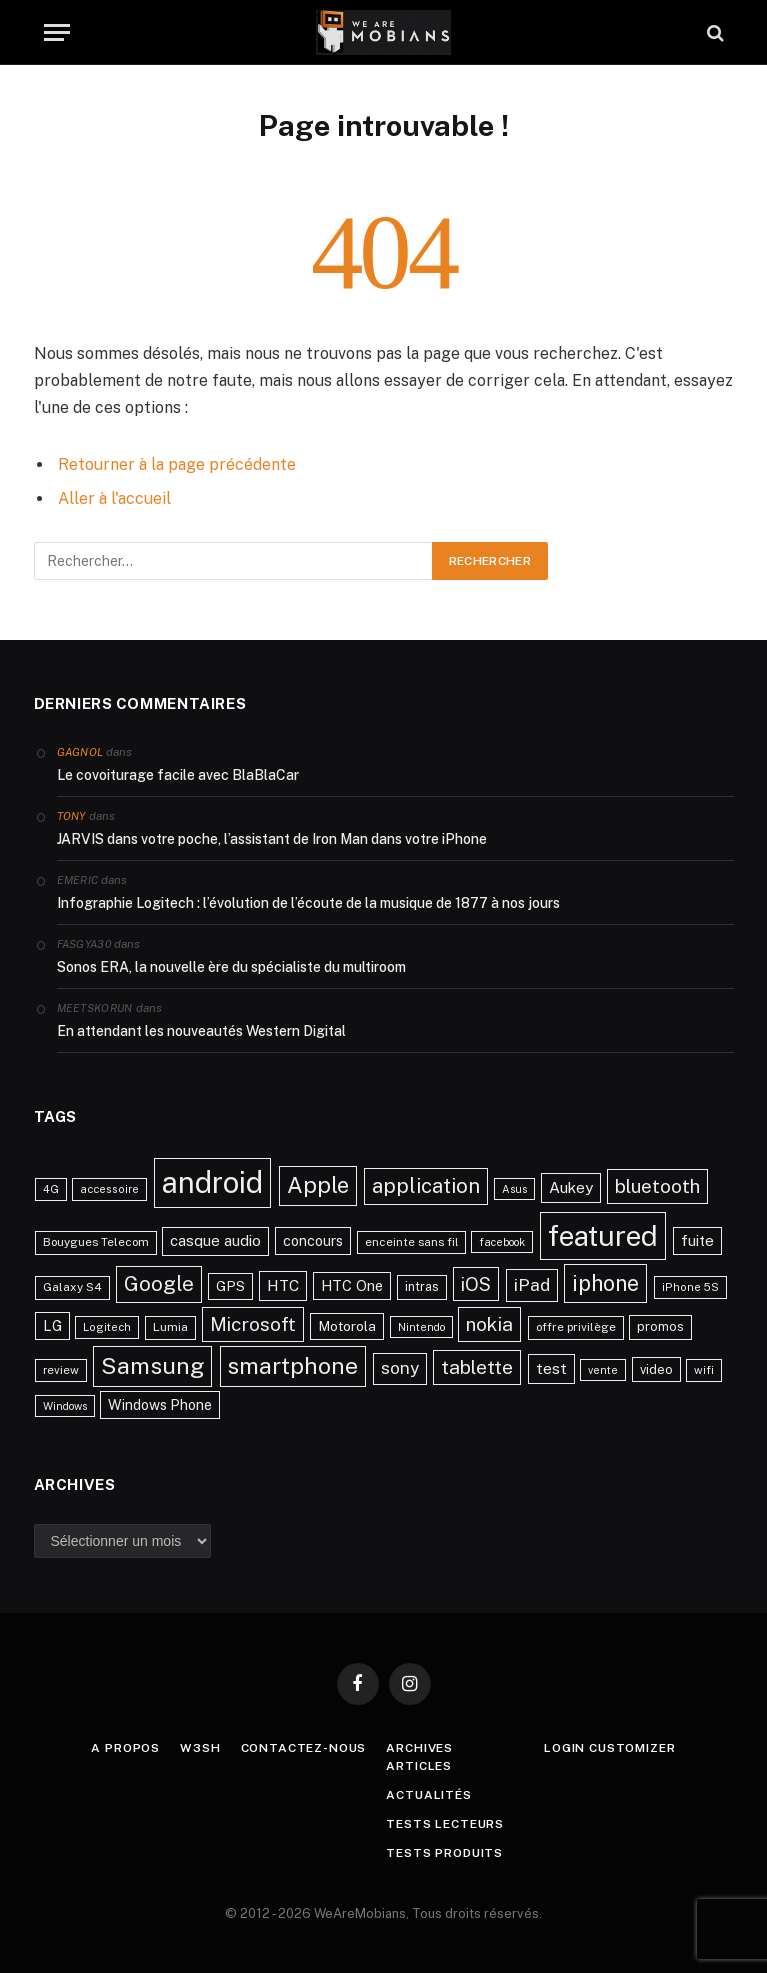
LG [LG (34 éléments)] (52, 1325)
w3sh (200, 1748)
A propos (125, 1748)
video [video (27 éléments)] (656, 1369)
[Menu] (57, 32)
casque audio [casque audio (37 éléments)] (215, 1240)
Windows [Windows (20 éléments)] (65, 1406)
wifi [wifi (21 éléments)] (704, 1370)
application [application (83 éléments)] (426, 1186)
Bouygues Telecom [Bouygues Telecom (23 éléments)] (96, 1242)
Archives (419, 1748)
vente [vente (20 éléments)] (603, 1370)
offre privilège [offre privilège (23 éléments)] (576, 1327)
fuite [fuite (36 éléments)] (697, 1240)
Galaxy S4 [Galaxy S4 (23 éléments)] (72, 1287)
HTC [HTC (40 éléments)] (283, 1285)
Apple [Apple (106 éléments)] (318, 1185)
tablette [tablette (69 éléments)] (477, 1367)
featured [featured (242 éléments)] (603, 1235)
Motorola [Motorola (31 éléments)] (347, 1326)
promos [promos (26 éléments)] (660, 1326)
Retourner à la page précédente (177, 464)
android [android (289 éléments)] (212, 1182)
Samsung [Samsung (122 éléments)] (152, 1365)
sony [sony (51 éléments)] (400, 1368)
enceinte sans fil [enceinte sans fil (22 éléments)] (411, 1242)
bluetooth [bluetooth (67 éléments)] (657, 1186)
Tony (71, 816)
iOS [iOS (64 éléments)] (476, 1284)
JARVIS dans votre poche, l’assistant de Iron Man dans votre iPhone (272, 839)
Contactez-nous (304, 1748)
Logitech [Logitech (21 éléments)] (107, 1327)
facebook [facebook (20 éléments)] (502, 1242)
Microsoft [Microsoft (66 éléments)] (253, 1324)
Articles (419, 1766)
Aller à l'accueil (114, 498)
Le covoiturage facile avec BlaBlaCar (178, 775)
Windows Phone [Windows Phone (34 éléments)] (160, 1404)
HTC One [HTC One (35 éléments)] (352, 1285)
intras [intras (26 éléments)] (422, 1286)
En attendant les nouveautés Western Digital (201, 1031)
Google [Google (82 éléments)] (159, 1284)
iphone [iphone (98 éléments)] (605, 1283)
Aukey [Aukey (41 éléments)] (571, 1187)
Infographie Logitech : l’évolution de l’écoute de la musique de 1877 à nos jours (308, 903)
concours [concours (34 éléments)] (313, 1240)
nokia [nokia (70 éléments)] (489, 1324)
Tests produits (444, 1853)
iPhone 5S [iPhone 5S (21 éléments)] (690, 1287)
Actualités (428, 1795)
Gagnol (80, 752)
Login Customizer (609, 1748)
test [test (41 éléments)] (551, 1368)
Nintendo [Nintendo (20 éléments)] (421, 1327)
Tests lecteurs (445, 1824)
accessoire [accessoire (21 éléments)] (109, 1189)
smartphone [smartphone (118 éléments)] (293, 1365)
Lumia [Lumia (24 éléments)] (170, 1327)
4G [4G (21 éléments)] (51, 1189)
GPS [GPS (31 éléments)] (230, 1286)
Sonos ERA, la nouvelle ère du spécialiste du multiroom (231, 967)
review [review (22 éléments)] (61, 1370)
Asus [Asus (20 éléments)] (514, 1189)
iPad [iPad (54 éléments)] (532, 1284)
